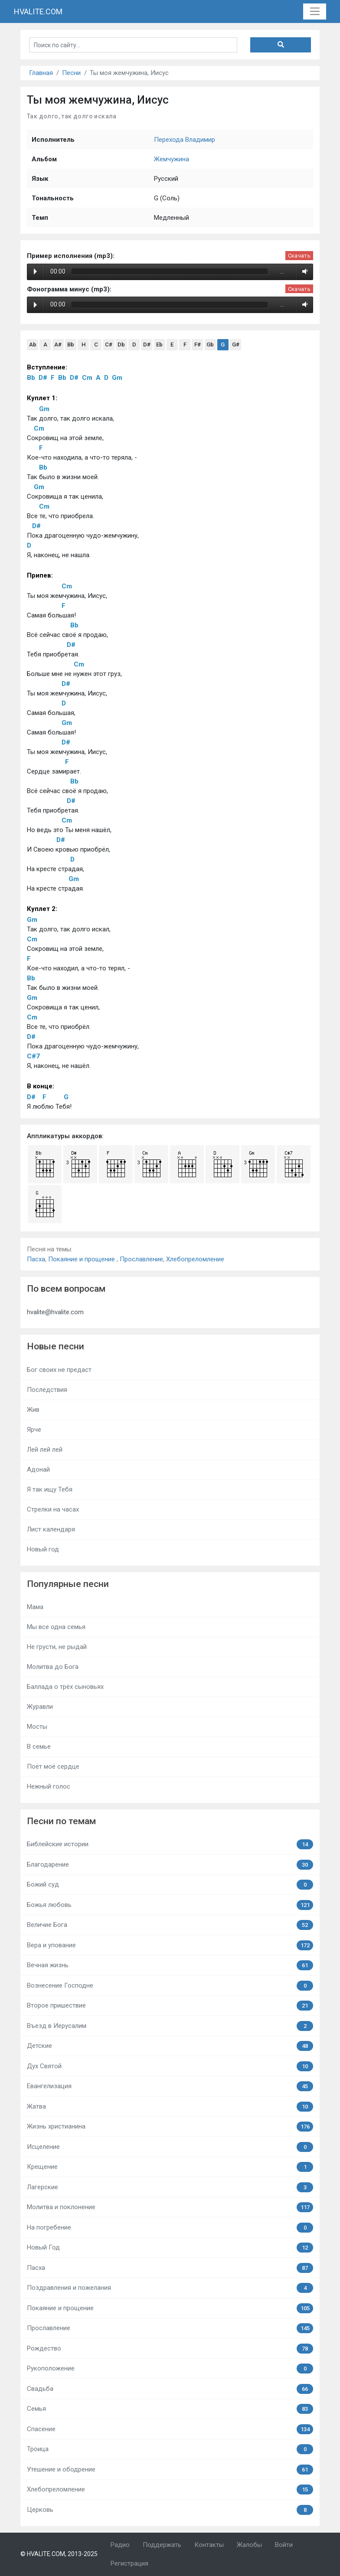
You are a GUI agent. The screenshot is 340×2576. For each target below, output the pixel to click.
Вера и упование (170, 1945)
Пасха (36, 1259)
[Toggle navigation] (314, 11)
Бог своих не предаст (59, 1370)
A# (58, 344)
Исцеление (170, 2147)
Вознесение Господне (170, 1986)
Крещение (170, 2167)
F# (197, 344)
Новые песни (55, 1346)
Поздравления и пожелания (170, 2288)
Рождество (170, 2349)
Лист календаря (51, 1529)
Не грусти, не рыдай (57, 1647)
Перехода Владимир (184, 140)
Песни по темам (61, 1821)
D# (146, 344)
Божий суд (170, 1885)
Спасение (170, 2429)
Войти (284, 2545)
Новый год (43, 1549)
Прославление (141, 1259)
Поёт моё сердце (53, 1766)
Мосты (37, 1726)
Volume (303, 271)
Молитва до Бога (52, 1667)
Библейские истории (170, 1844)
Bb (70, 344)
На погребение (170, 2228)
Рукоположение (170, 2369)
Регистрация (129, 2563)
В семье (39, 1746)
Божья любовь (170, 1905)
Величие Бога (170, 1925)
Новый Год (170, 2248)
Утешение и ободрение (170, 2470)
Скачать (299, 255)
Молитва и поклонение (170, 2207)
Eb (159, 344)
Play (35, 271)
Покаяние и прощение (82, 1259)
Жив (33, 1410)
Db (121, 344)
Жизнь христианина (170, 2127)
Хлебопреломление (195, 1259)
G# (235, 344)
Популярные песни (68, 1584)
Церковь (170, 2510)
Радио (120, 2545)
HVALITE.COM (38, 11)
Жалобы (249, 2545)
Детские (170, 2046)
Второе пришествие (170, 2006)
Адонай (38, 1469)
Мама (35, 1607)
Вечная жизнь (170, 1965)
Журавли (40, 1707)
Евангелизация (170, 2086)
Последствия (47, 1390)
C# (108, 344)
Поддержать (162, 2545)
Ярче (34, 1429)
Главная (41, 73)
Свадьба (170, 2389)
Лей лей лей (44, 1449)
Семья (170, 2409)
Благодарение (170, 1865)
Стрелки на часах (53, 1509)
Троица (170, 2449)
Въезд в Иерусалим (170, 2026)
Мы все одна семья (56, 1627)
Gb (210, 344)
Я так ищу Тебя (49, 1489)
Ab (32, 344)
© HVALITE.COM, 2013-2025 (59, 2553)
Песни (71, 73)
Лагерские (170, 2187)
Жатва (170, 2107)
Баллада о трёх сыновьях (65, 1687)
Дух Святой (170, 2066)
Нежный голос (48, 1786)
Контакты (209, 2545)
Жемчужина (171, 159)
